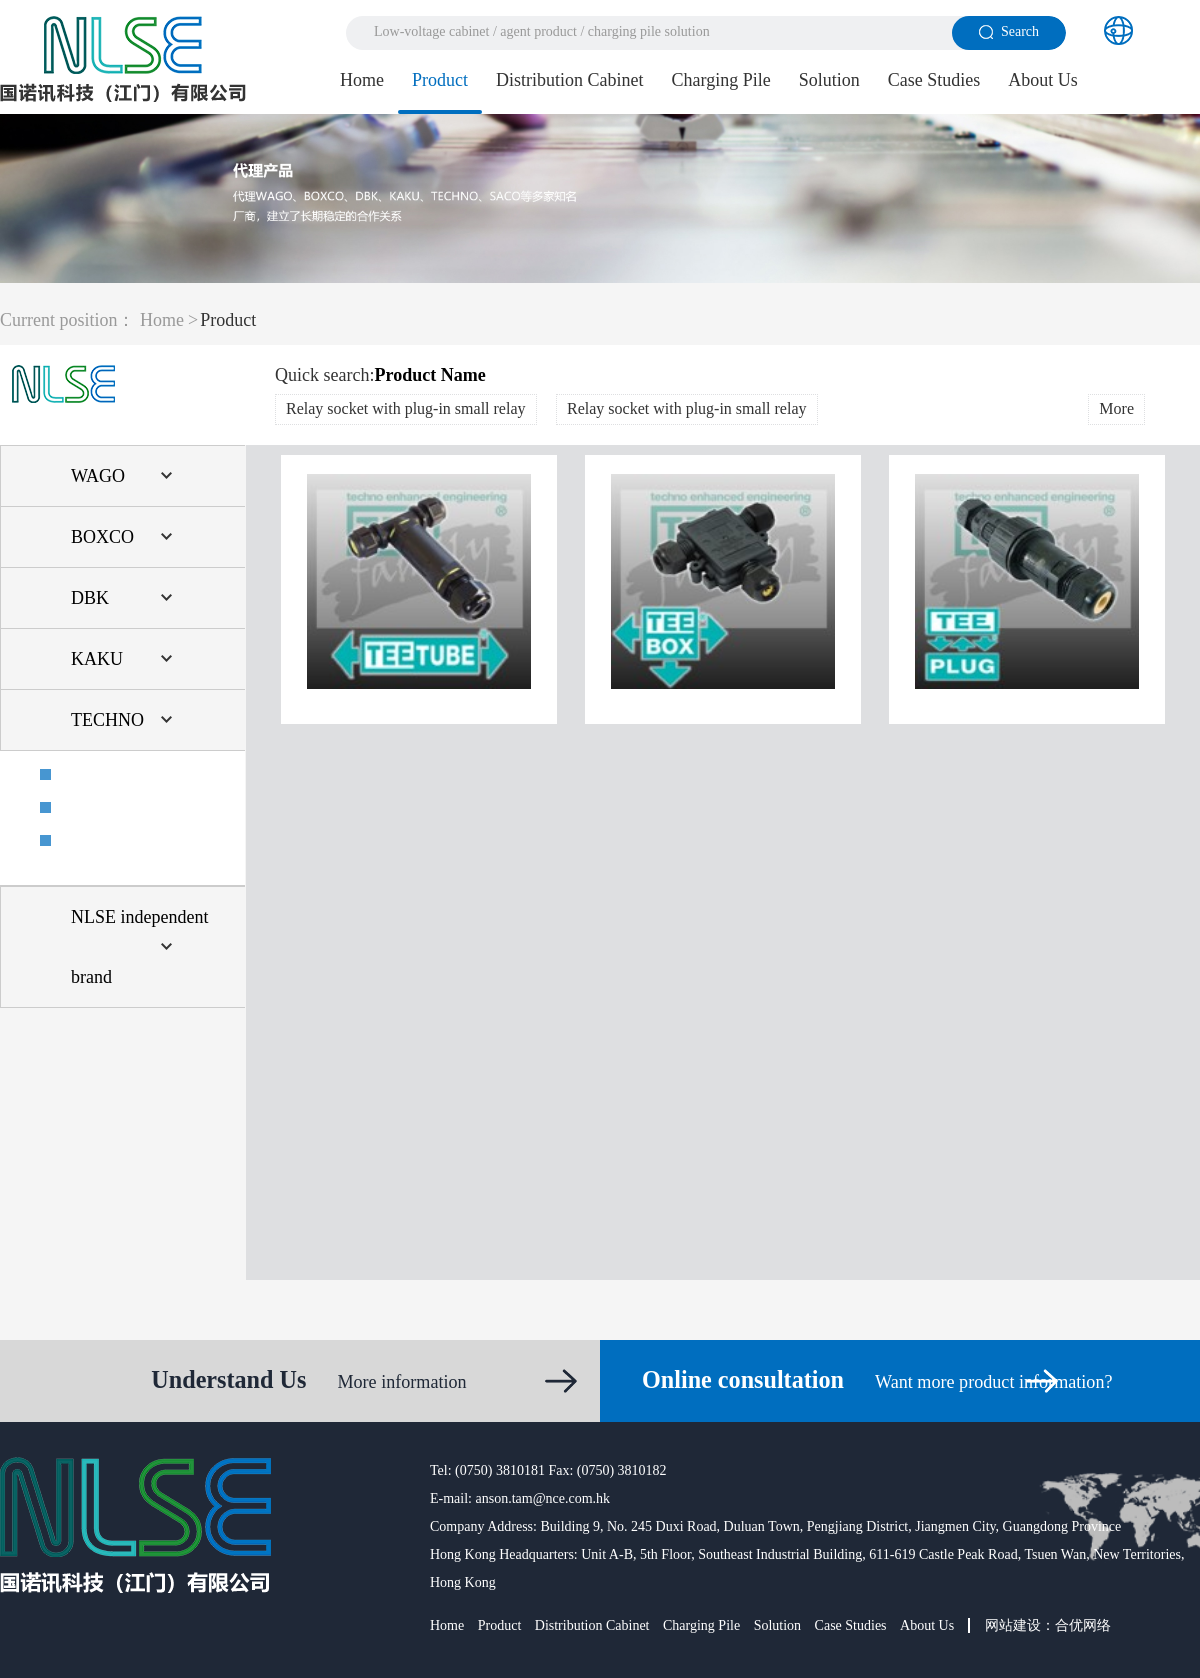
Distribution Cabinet (570, 80)
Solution (829, 80)
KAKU (97, 659)
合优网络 (1083, 1625)
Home (362, 80)
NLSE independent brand (139, 947)
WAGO (98, 476)
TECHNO (107, 720)
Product (440, 80)
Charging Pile (721, 80)
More (1116, 408)
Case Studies (934, 80)
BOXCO (102, 537)
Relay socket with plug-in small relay (406, 408)
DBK (90, 598)
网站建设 (1013, 1625)
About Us (1043, 80)
